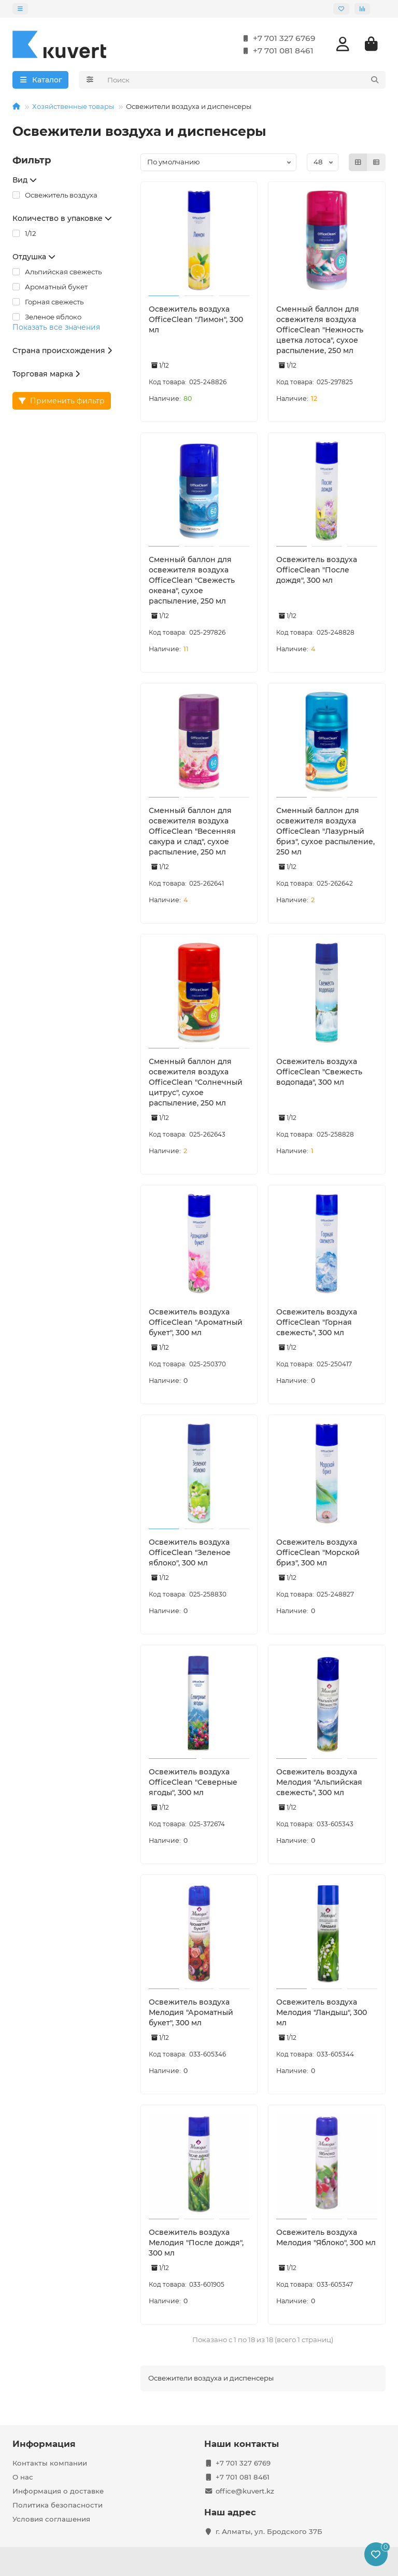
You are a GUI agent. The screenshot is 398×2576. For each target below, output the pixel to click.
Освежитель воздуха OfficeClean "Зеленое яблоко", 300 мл (190, 1552)
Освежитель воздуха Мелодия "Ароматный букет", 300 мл (191, 2012)
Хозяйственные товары (73, 106)
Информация (44, 2444)
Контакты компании (49, 2463)
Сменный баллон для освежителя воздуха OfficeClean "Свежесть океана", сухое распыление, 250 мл (192, 580)
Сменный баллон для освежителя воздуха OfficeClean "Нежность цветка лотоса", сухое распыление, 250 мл (319, 329)
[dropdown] (20, 9)
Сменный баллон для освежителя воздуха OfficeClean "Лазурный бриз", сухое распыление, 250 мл (325, 831)
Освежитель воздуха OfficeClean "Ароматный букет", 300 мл (196, 1322)
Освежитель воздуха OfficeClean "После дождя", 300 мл (316, 570)
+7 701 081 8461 (276, 51)
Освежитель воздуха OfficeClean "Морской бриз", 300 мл (318, 1552)
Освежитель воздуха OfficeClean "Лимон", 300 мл (196, 319)
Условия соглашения (51, 2519)
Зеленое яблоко (46, 317)
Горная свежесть (47, 302)
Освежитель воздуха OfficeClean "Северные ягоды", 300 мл (193, 1782)
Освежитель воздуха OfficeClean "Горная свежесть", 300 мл (316, 1322)
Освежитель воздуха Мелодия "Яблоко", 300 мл (326, 2237)
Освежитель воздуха (54, 195)
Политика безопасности (57, 2505)
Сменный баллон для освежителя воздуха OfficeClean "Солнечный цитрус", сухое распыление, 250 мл (196, 1082)
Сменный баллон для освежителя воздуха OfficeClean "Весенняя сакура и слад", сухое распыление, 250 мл (192, 831)
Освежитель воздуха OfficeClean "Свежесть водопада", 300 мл (319, 1072)
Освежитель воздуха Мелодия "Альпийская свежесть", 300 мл (319, 1782)
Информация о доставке (58, 2491)
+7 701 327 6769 (277, 38)
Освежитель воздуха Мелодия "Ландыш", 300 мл (321, 2012)
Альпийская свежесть (57, 272)
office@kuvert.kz (245, 2491)
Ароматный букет (50, 287)
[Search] (243, 80)
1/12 (24, 233)
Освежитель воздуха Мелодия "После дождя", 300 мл (196, 2243)
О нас (22, 2477)
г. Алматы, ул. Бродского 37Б (269, 2531)
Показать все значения (56, 327)
